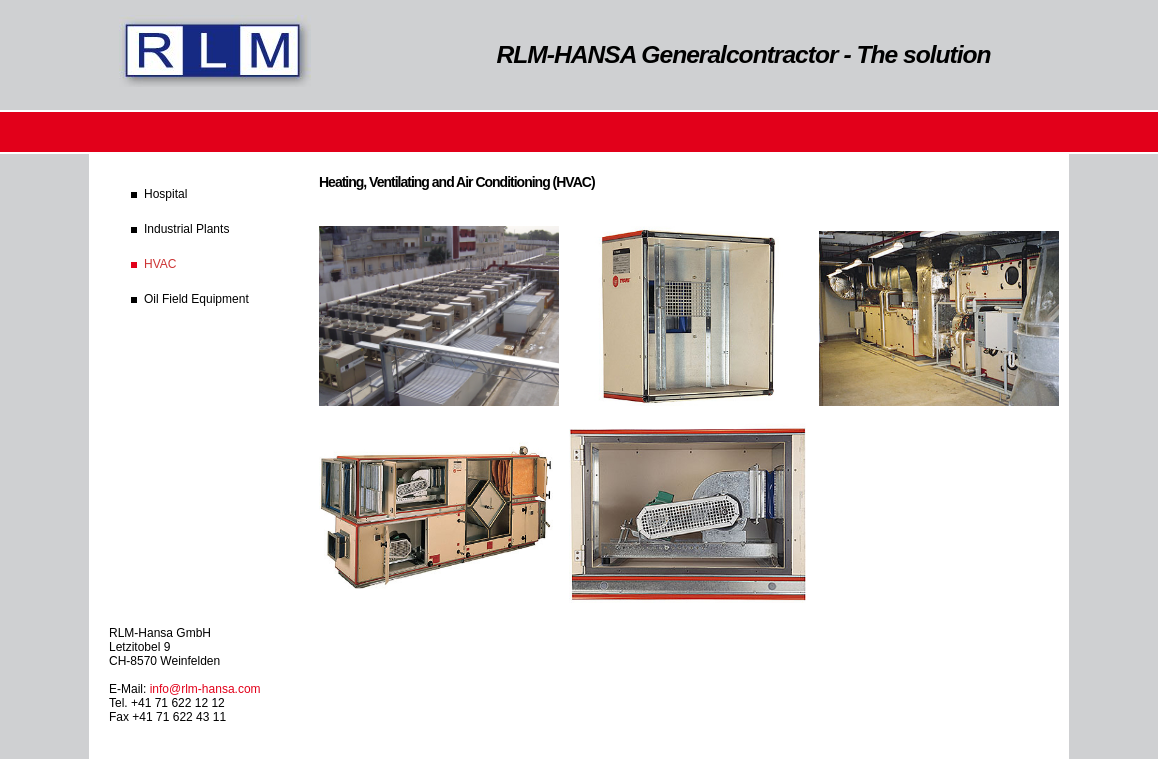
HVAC (160, 264)
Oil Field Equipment (196, 299)
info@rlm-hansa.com (205, 689)
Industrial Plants (186, 229)
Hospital (165, 194)
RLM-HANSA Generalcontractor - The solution (744, 54)
